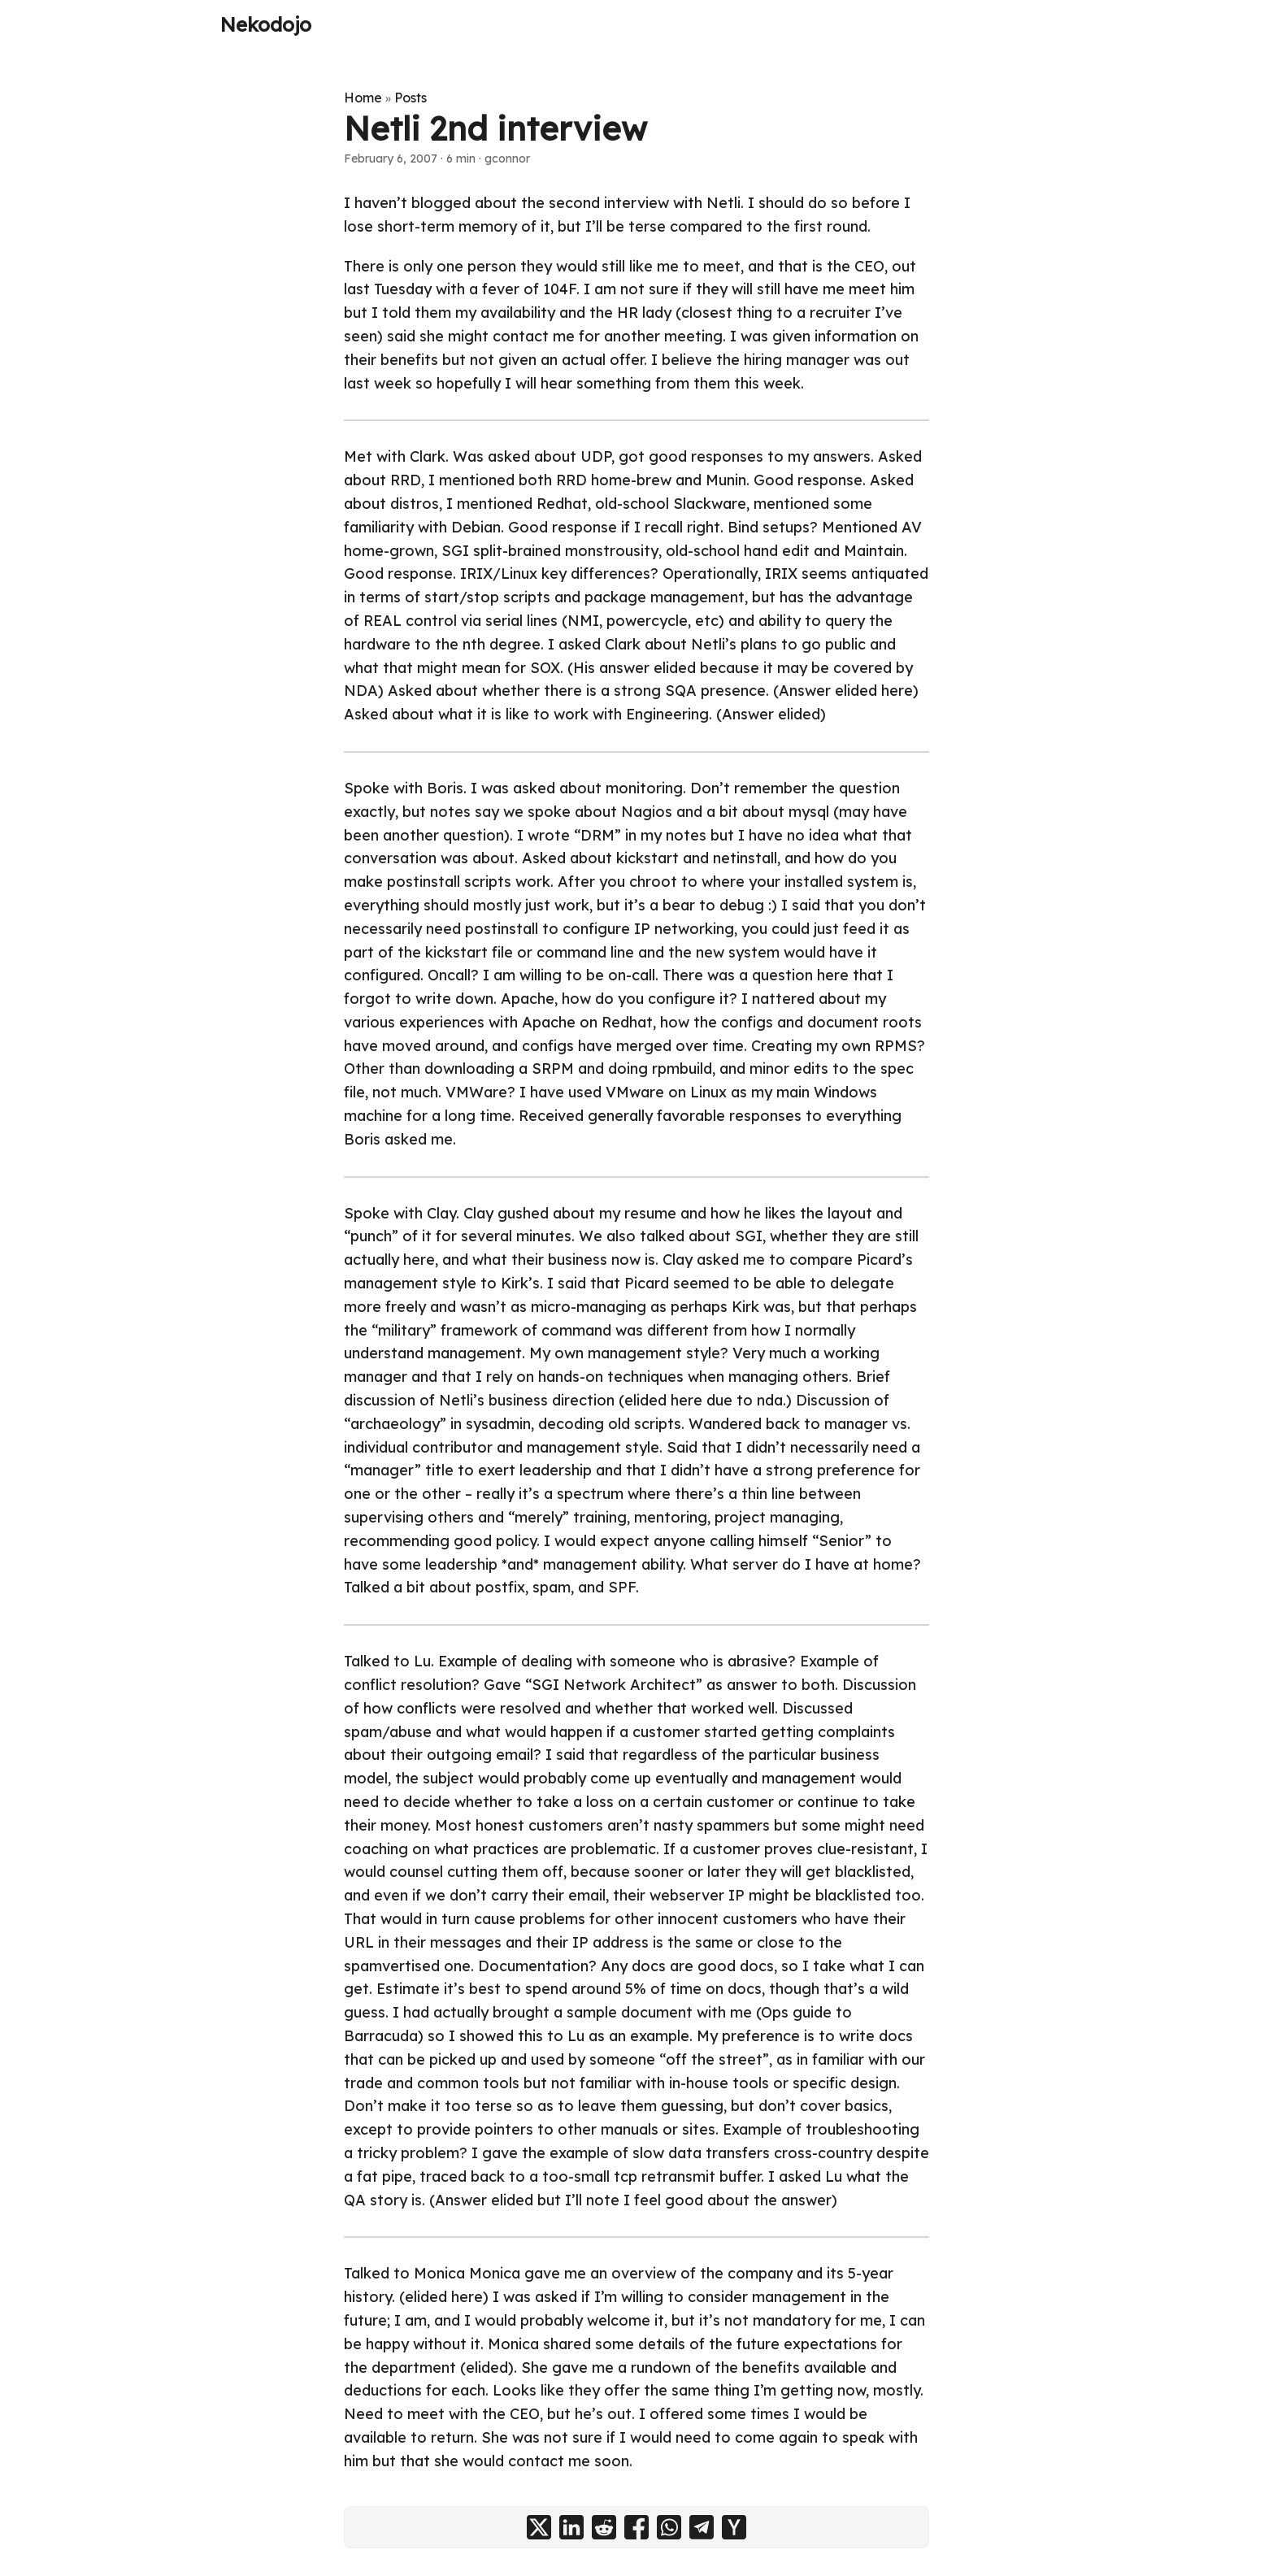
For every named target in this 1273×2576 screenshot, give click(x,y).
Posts (410, 97)
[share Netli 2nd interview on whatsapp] (669, 2527)
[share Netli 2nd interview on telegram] (701, 2527)
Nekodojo (265, 24)
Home (363, 97)
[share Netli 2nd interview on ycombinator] (734, 2527)
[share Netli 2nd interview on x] (539, 2527)
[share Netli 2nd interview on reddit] (604, 2527)
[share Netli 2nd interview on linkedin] (571, 2527)
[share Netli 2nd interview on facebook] (636, 2527)
